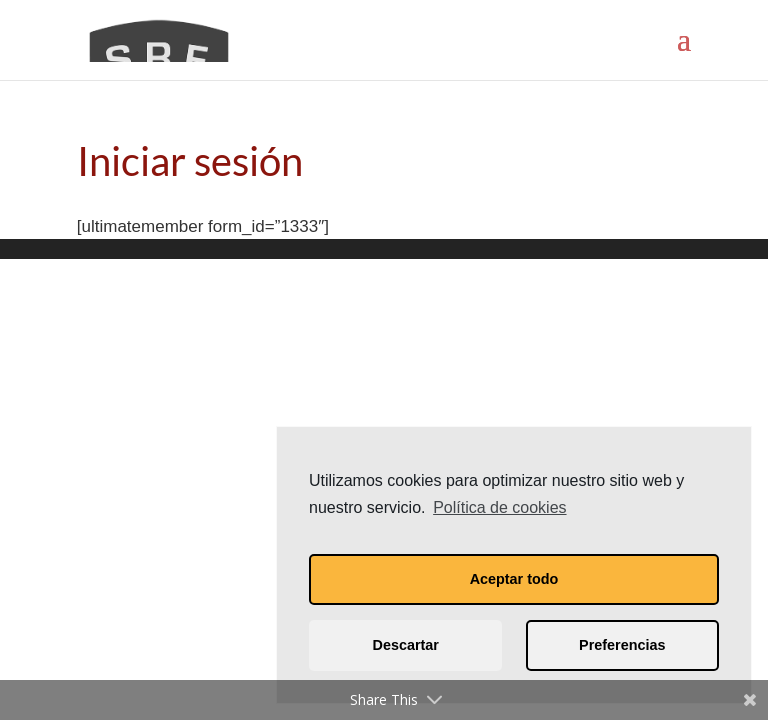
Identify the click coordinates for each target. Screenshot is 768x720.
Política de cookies (499, 507)
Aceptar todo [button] (514, 579)
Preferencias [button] (622, 645)
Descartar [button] (406, 645)
